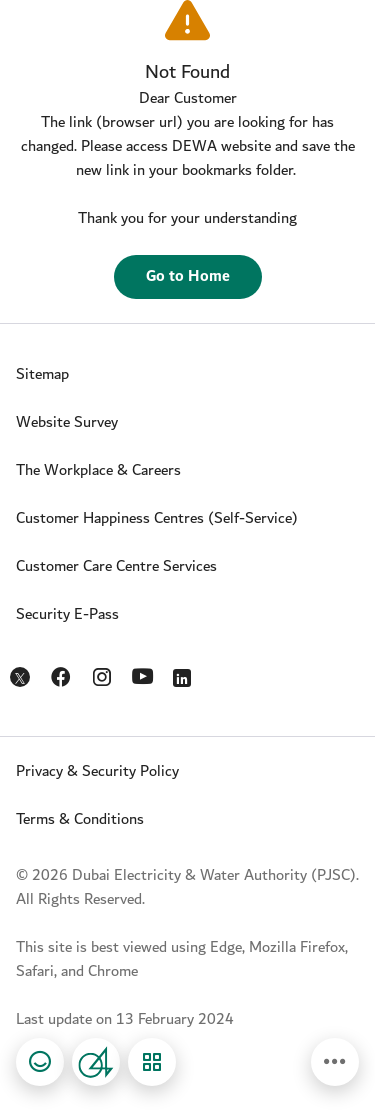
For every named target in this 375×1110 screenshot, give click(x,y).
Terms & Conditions (80, 819)
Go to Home (188, 276)
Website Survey (67, 422)
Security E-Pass (67, 614)
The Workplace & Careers (98, 470)
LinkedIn (185, 673)
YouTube (144, 674)
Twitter (22, 679)
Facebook (62, 673)
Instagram (103, 673)
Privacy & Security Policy (97, 771)
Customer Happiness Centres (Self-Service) (157, 518)
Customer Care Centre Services (116, 566)
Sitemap (42, 374)
